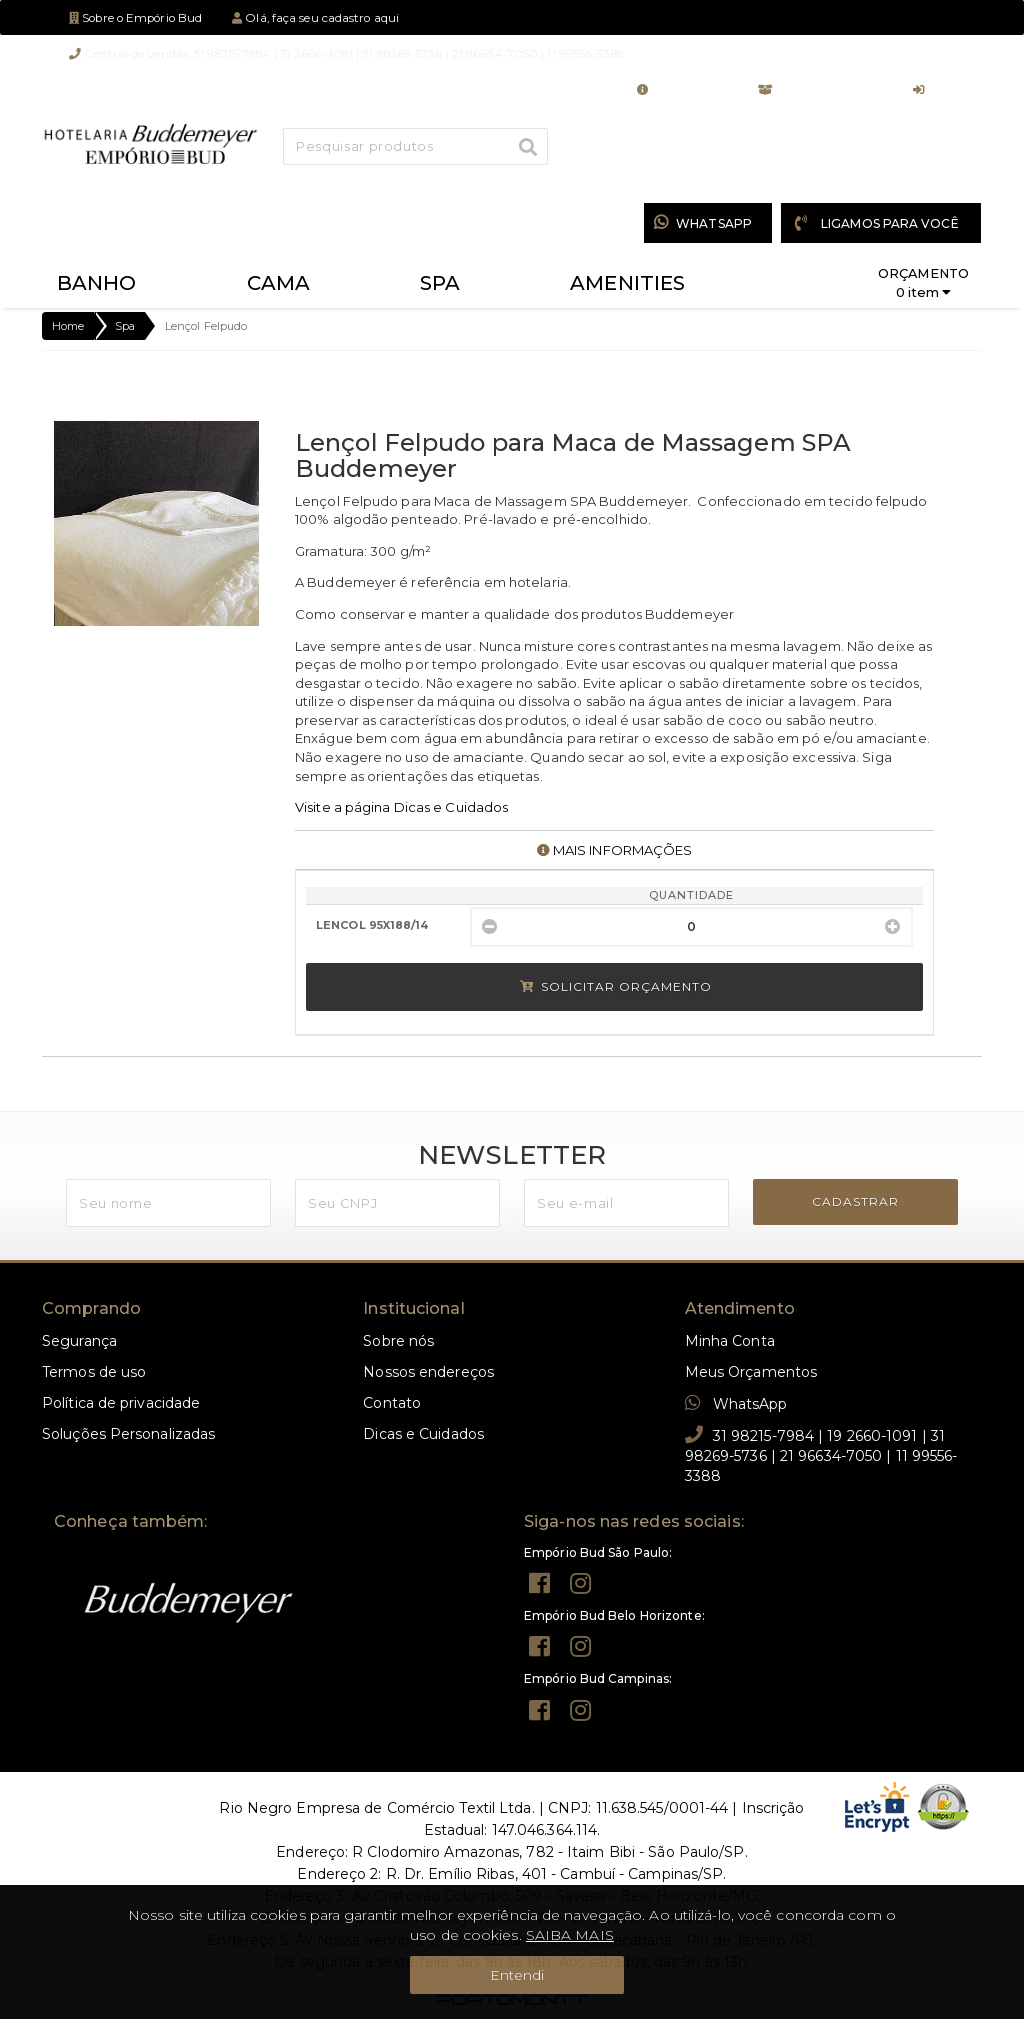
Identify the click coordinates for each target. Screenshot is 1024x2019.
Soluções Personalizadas (128, 1434)
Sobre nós (398, 1341)
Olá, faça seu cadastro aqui (315, 18)
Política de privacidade (121, 1403)
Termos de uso (94, 1372)
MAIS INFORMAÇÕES (615, 850)
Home (68, 326)
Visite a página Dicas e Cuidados (401, 807)
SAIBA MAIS (570, 1935)
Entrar (940, 90)
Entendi (517, 1975)
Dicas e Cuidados (423, 1434)
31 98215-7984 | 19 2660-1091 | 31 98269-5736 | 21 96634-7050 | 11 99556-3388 (821, 1455)
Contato (392, 1403)
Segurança (79, 1341)
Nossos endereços (428, 1372)
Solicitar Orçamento (616, 986)
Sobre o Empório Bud (135, 18)
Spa (125, 326)
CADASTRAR (855, 1201)
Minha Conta (682, 90)
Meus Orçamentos (820, 90)
